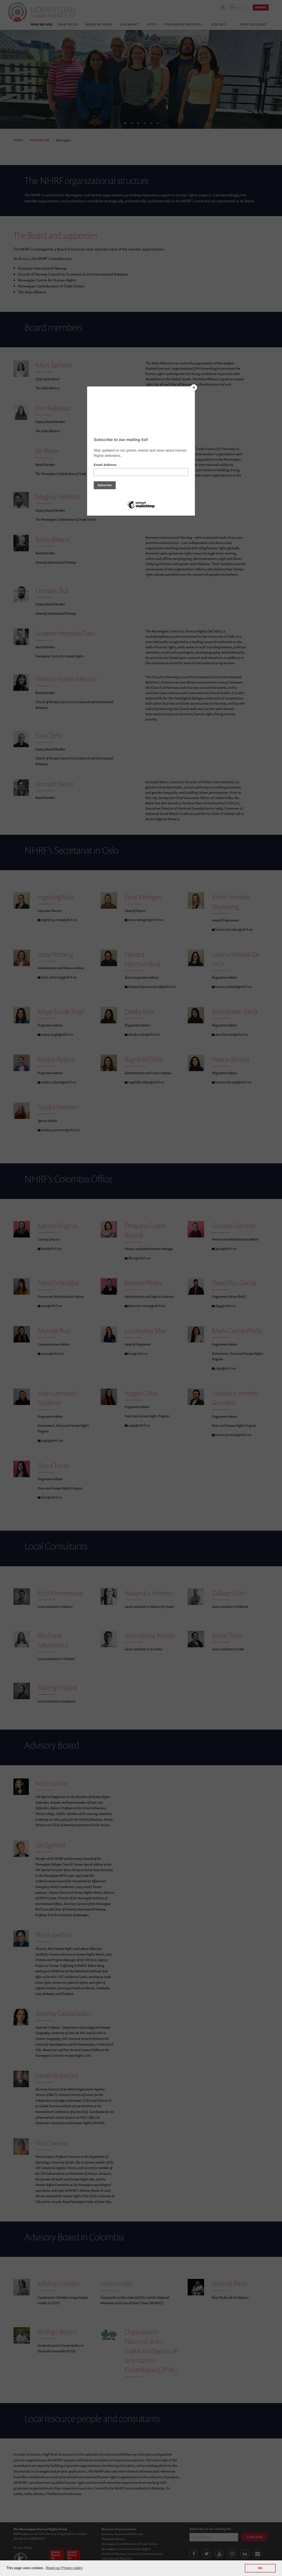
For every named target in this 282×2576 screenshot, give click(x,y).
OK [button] (260, 2568)
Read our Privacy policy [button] (64, 2568)
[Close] (193, 387)
